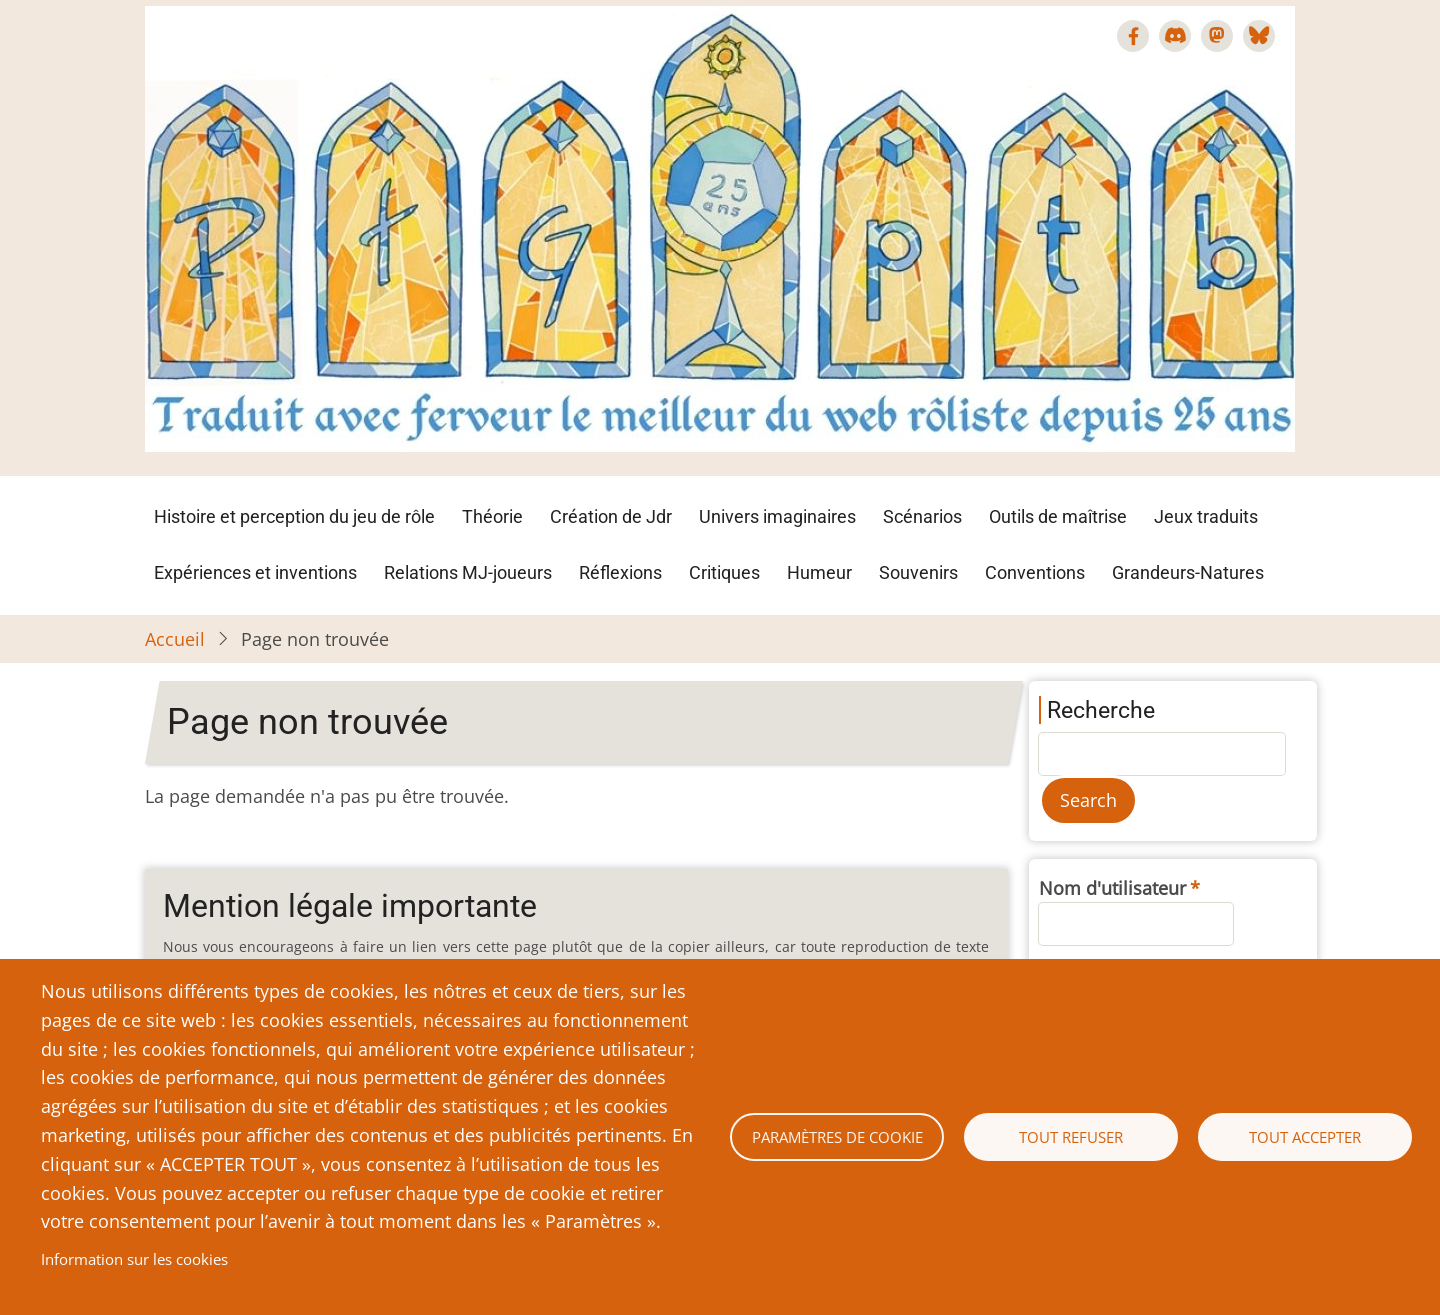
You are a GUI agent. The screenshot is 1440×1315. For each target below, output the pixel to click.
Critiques (724, 572)
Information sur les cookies (134, 1259)
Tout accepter (1305, 1137)
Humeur (819, 572)
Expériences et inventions (255, 572)
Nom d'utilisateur (1112, 888)
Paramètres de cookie (837, 1137)
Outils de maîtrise (1058, 516)
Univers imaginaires (777, 516)
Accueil (175, 639)
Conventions (1035, 572)
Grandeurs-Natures (1188, 572)
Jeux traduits (1206, 516)
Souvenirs (918, 572)
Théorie (492, 516)
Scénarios (922, 516)
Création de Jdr (611, 516)
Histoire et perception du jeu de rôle (294, 516)
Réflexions (620, 572)
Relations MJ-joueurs (468, 572)
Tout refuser (1071, 1137)
